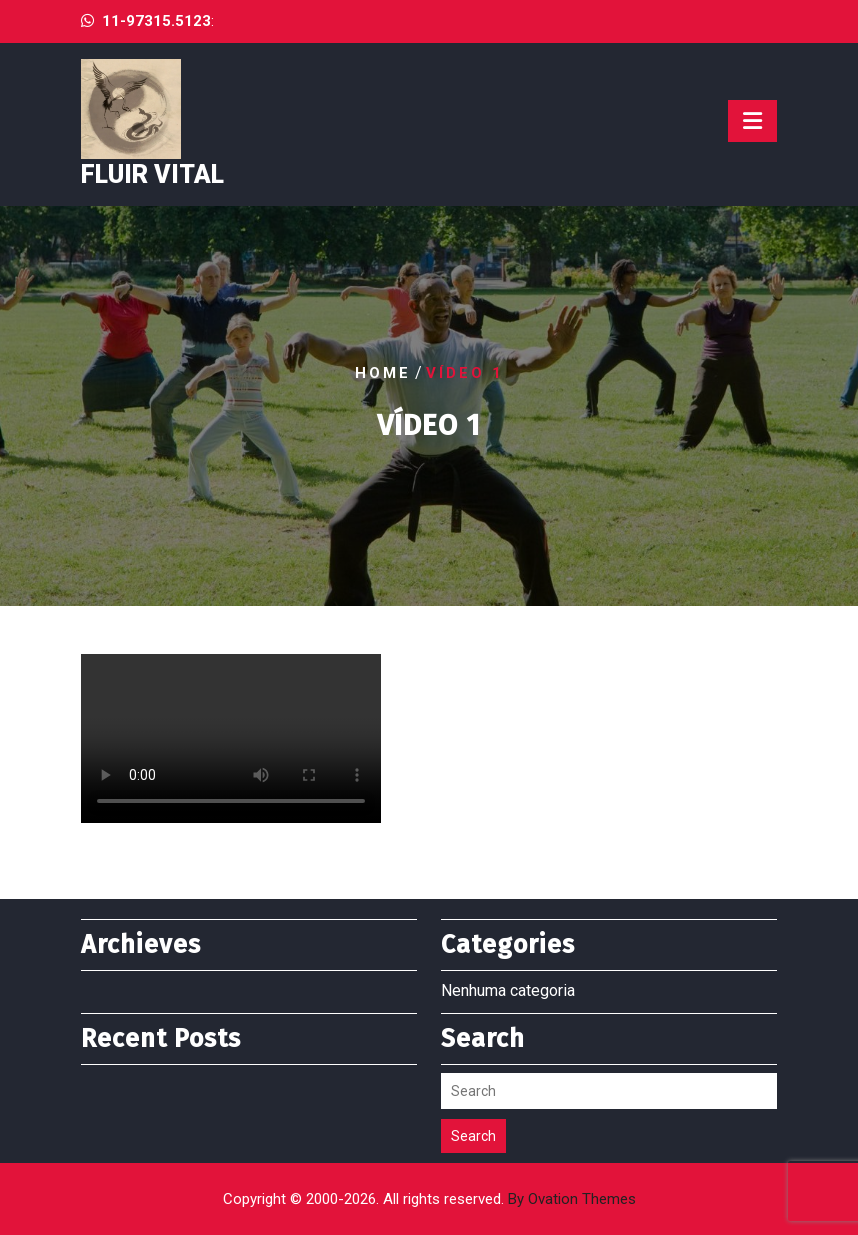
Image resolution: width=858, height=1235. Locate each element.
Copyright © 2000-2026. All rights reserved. (429, 1199)
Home (383, 372)
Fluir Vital (152, 174)
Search (473, 1136)
